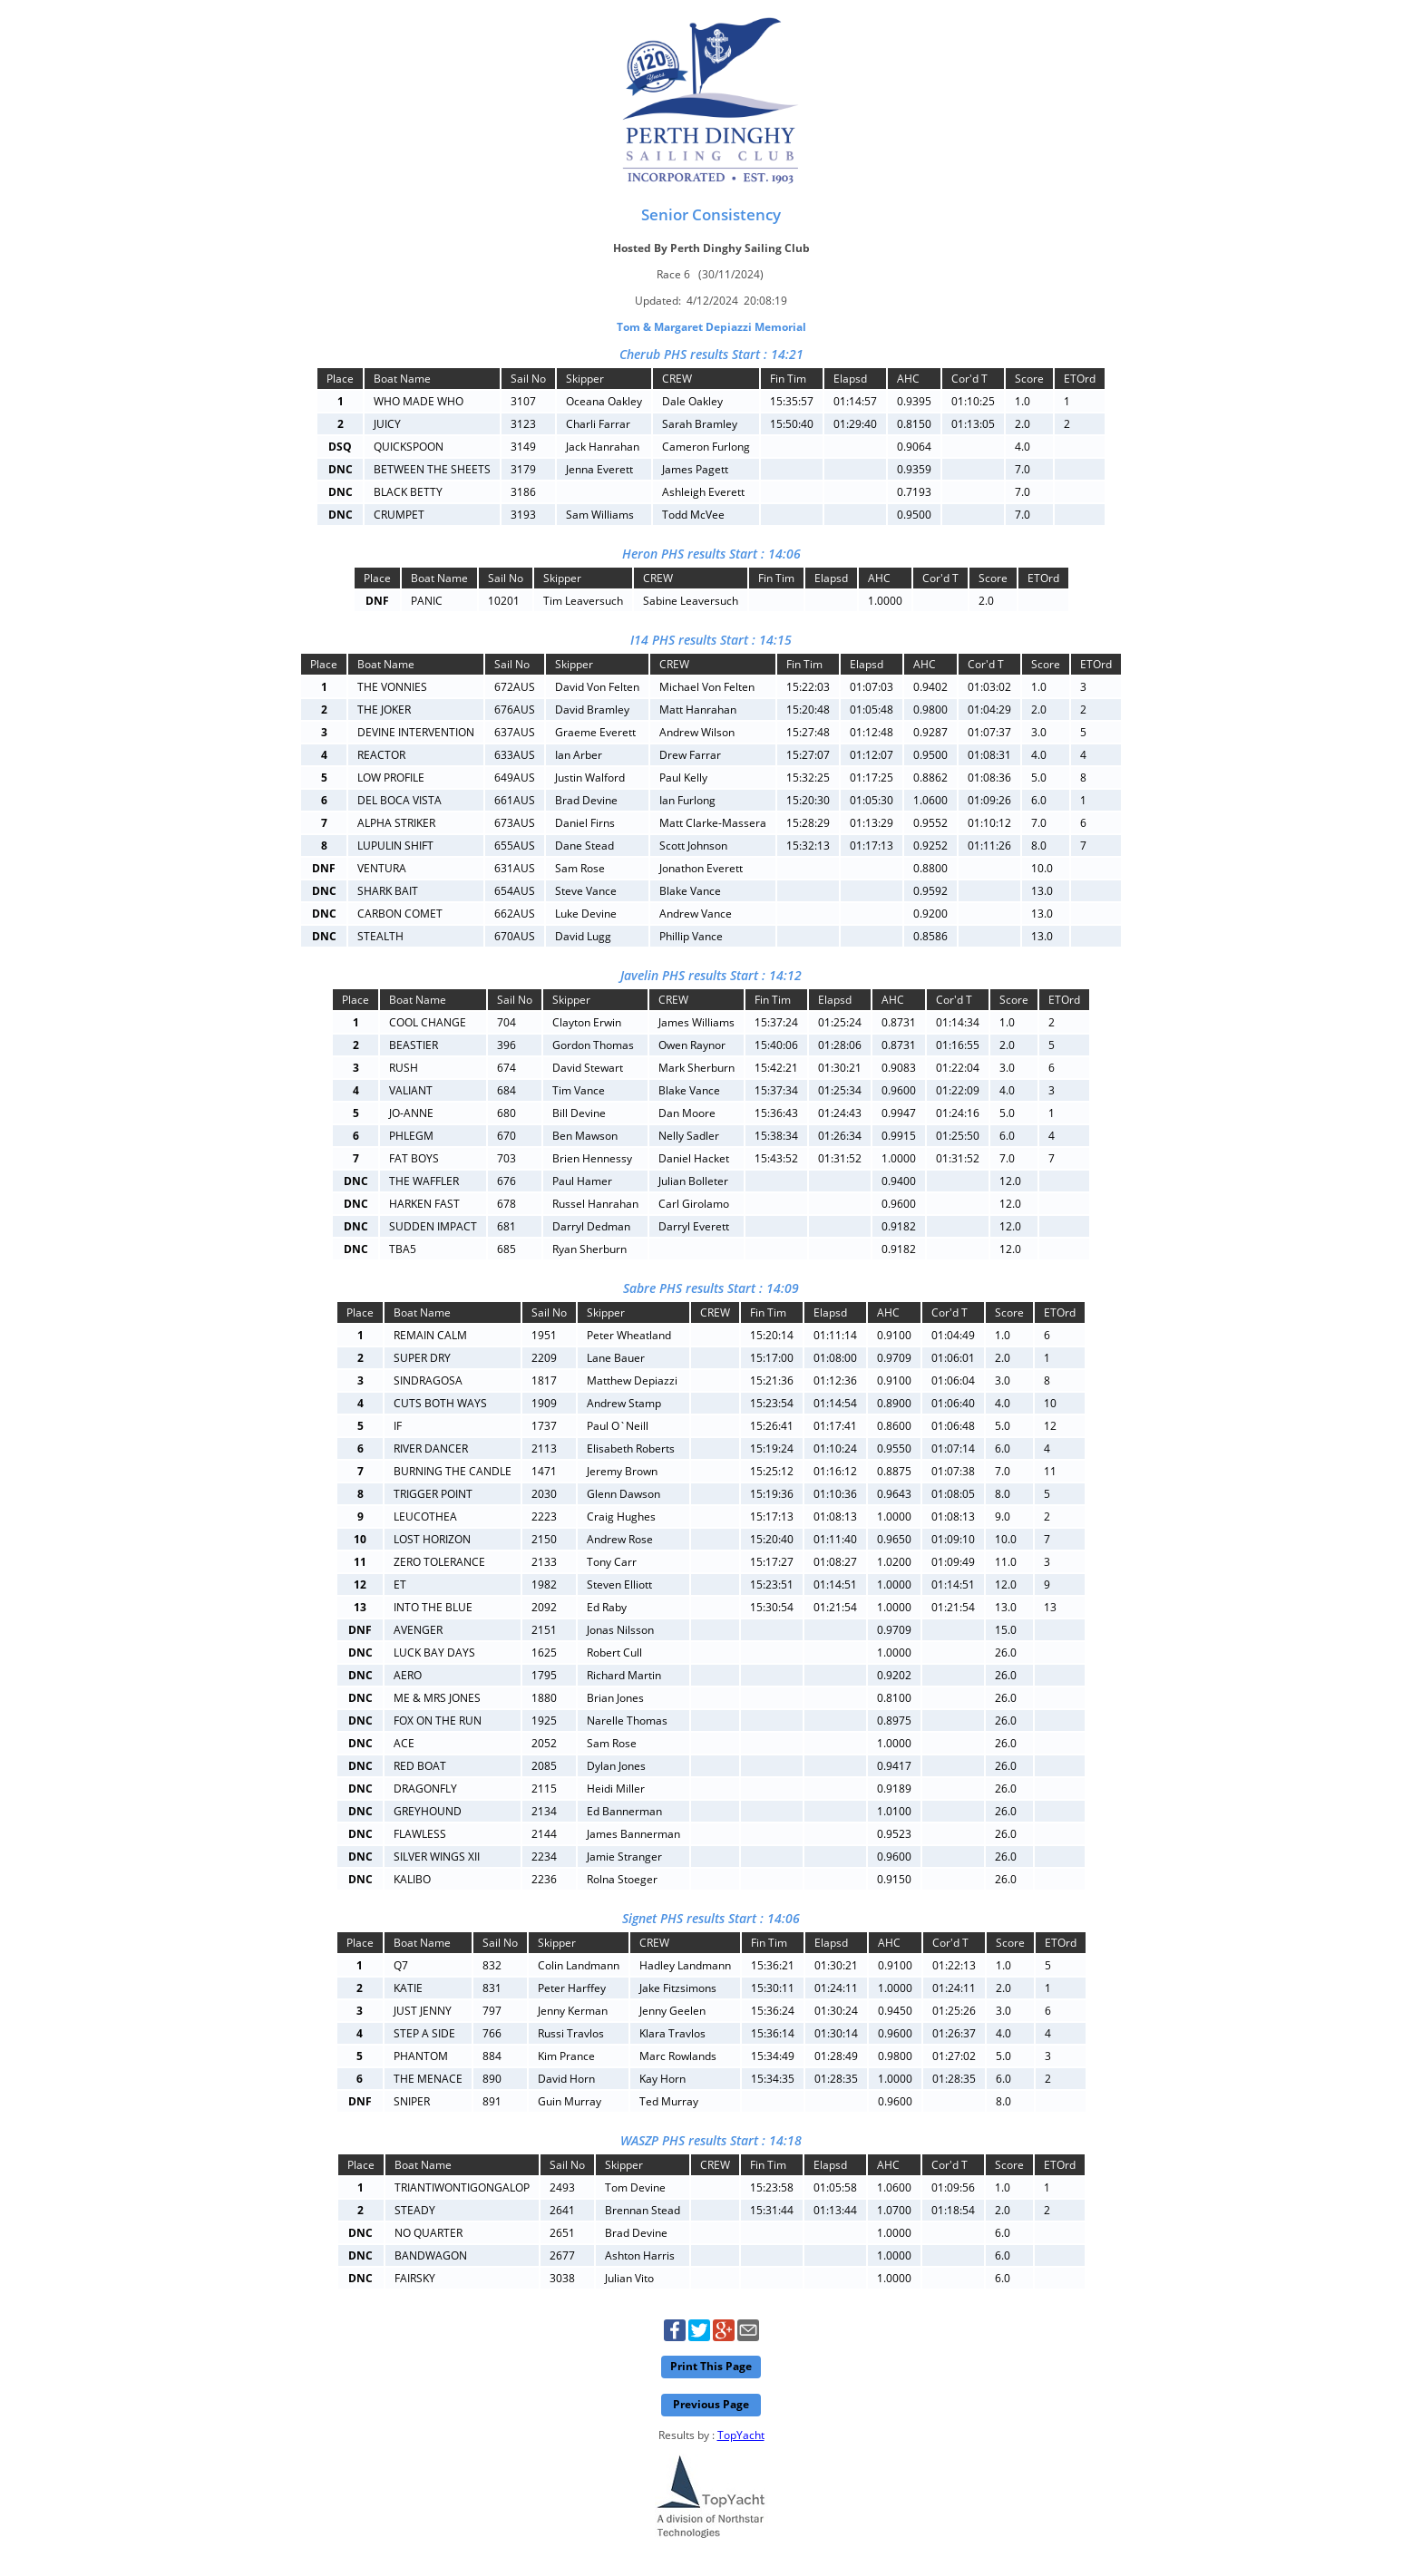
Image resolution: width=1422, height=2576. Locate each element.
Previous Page (711, 2404)
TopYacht (741, 2435)
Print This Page (711, 2366)
